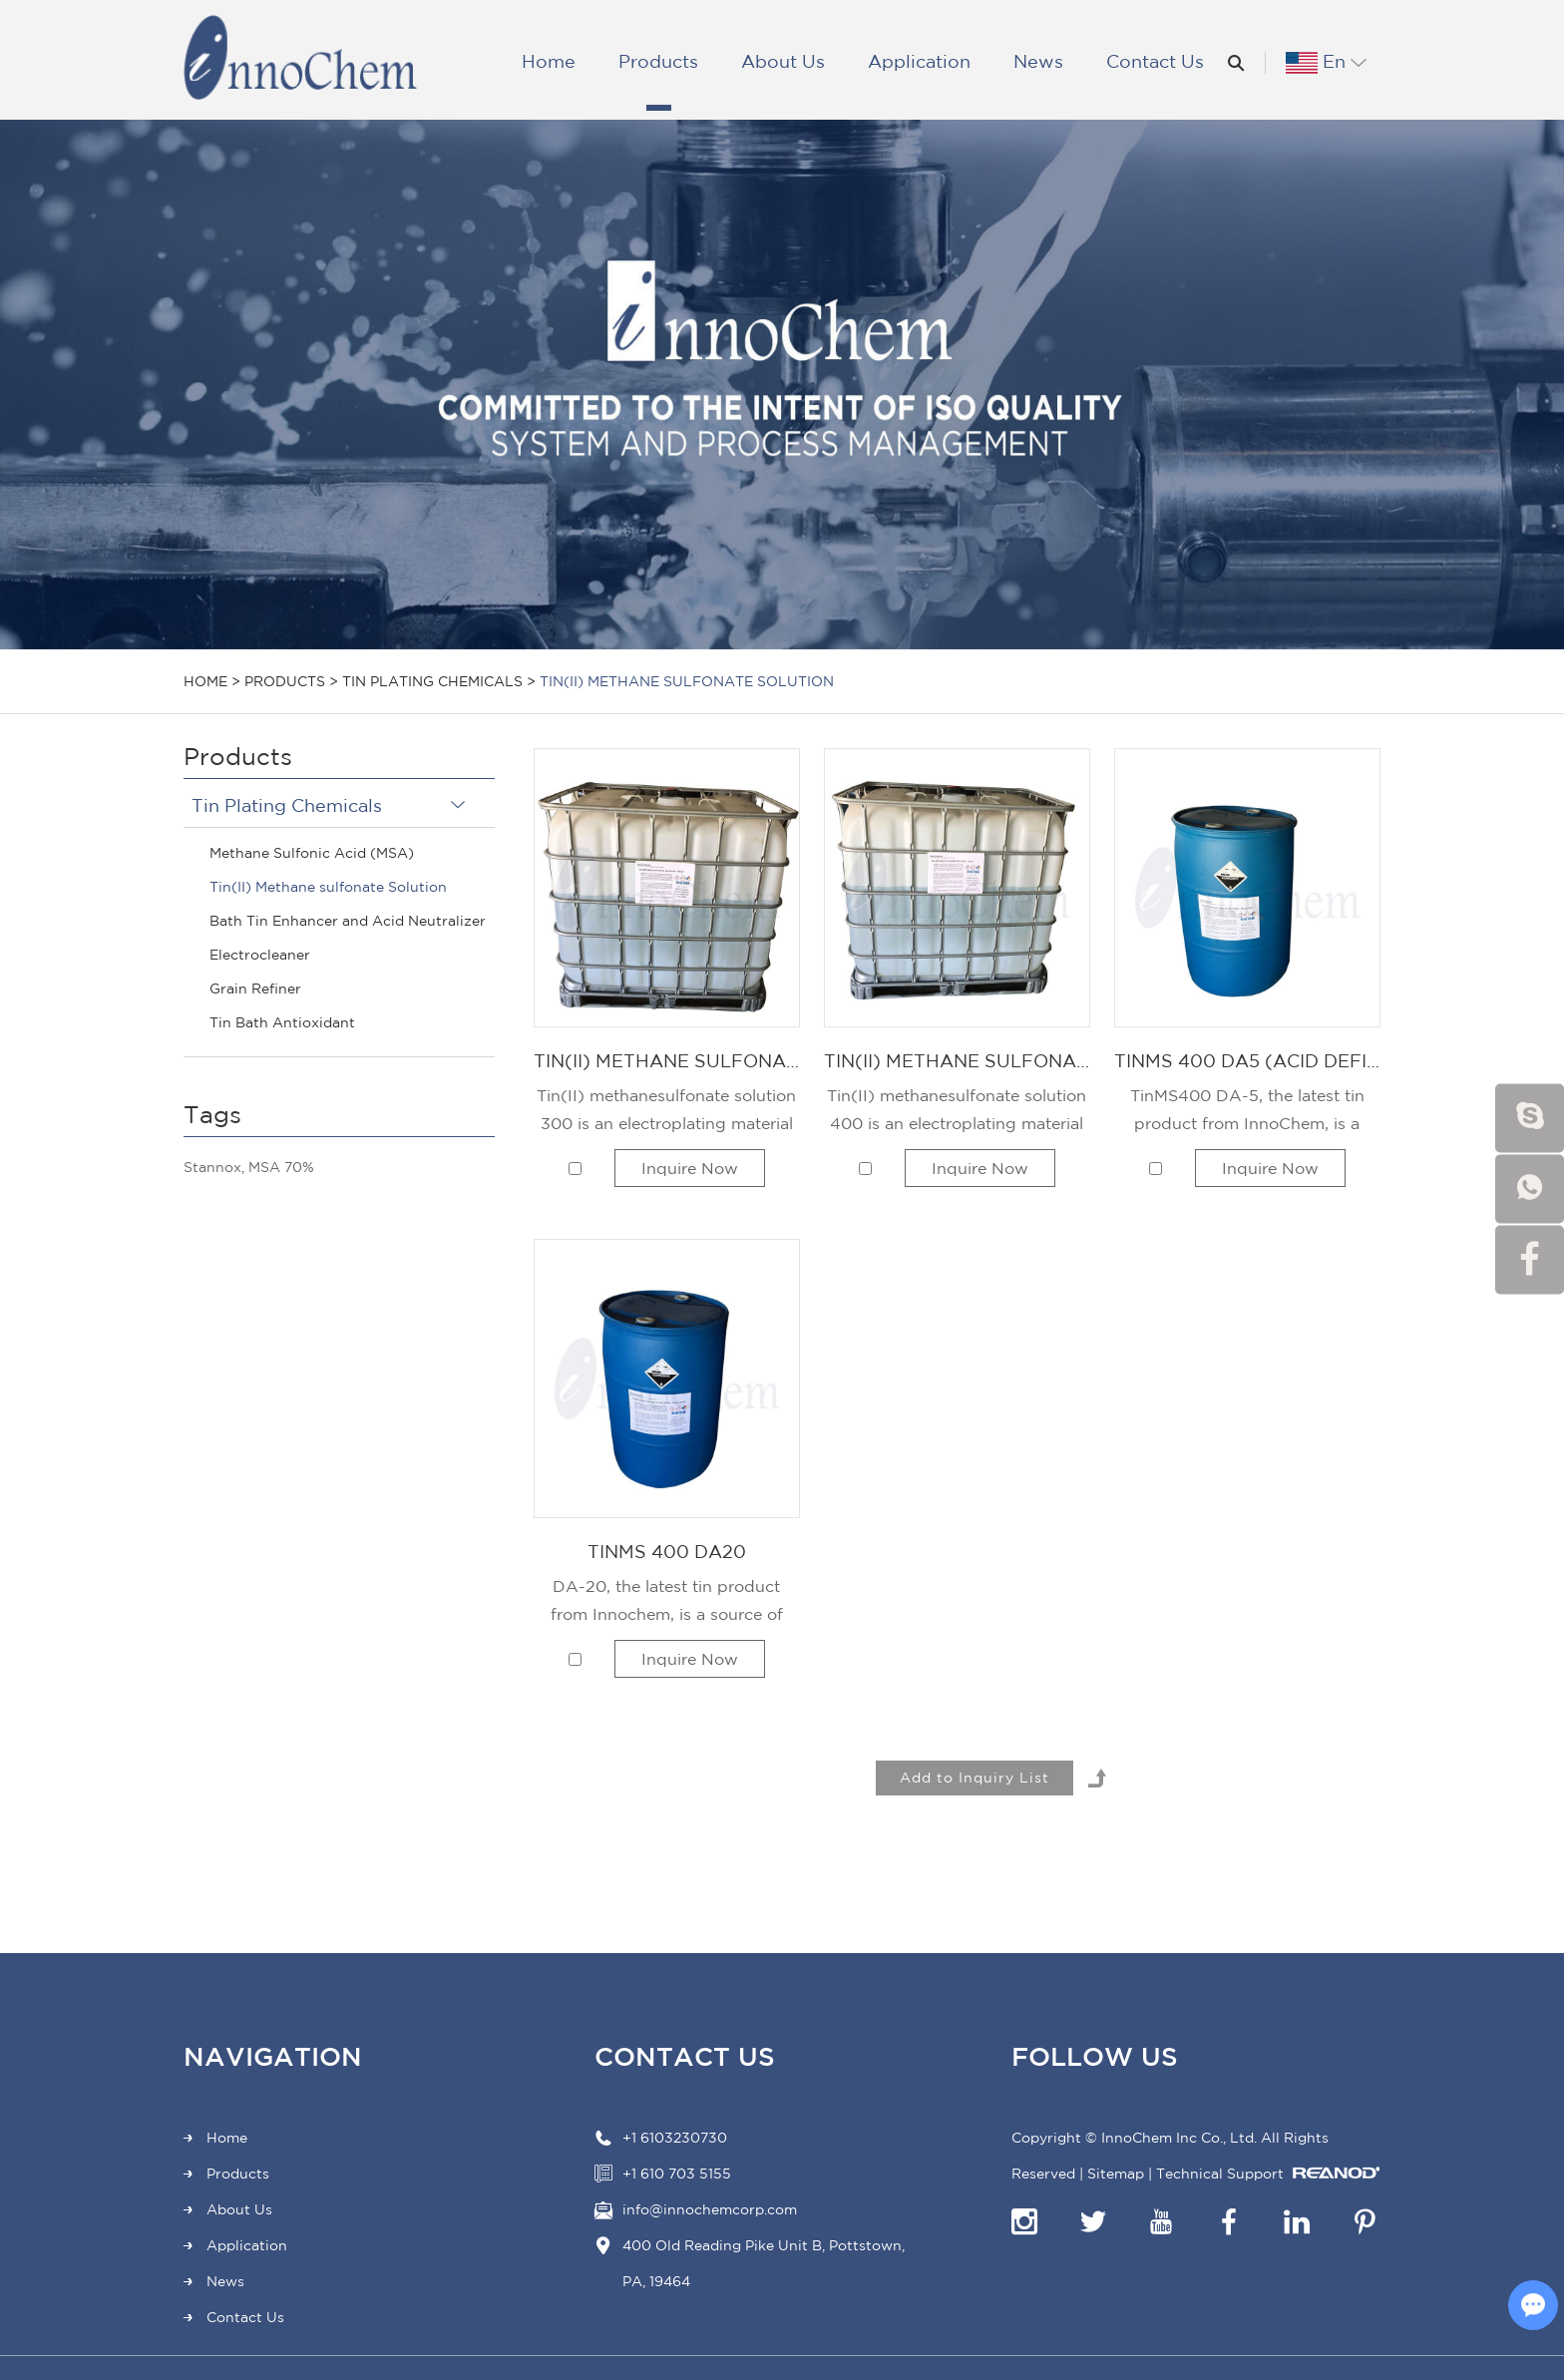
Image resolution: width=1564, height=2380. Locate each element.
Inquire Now (689, 1168)
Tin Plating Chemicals (432, 681)
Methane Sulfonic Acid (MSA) (311, 853)
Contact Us (1155, 61)
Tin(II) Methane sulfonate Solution (687, 681)
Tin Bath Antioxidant (282, 1022)
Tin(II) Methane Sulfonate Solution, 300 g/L (667, 1060)
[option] (782, 384)
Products (658, 61)
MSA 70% (281, 1167)
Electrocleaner (259, 955)
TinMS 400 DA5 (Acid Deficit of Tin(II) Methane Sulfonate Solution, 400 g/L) (1247, 1060)
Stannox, (214, 1167)
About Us (783, 61)
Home (549, 61)
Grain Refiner (255, 988)
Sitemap (1115, 2174)
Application (919, 61)
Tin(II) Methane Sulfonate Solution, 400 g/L (957, 1060)
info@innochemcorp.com (709, 2209)
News (1038, 61)
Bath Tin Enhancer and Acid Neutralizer (347, 921)
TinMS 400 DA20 (666, 1551)
